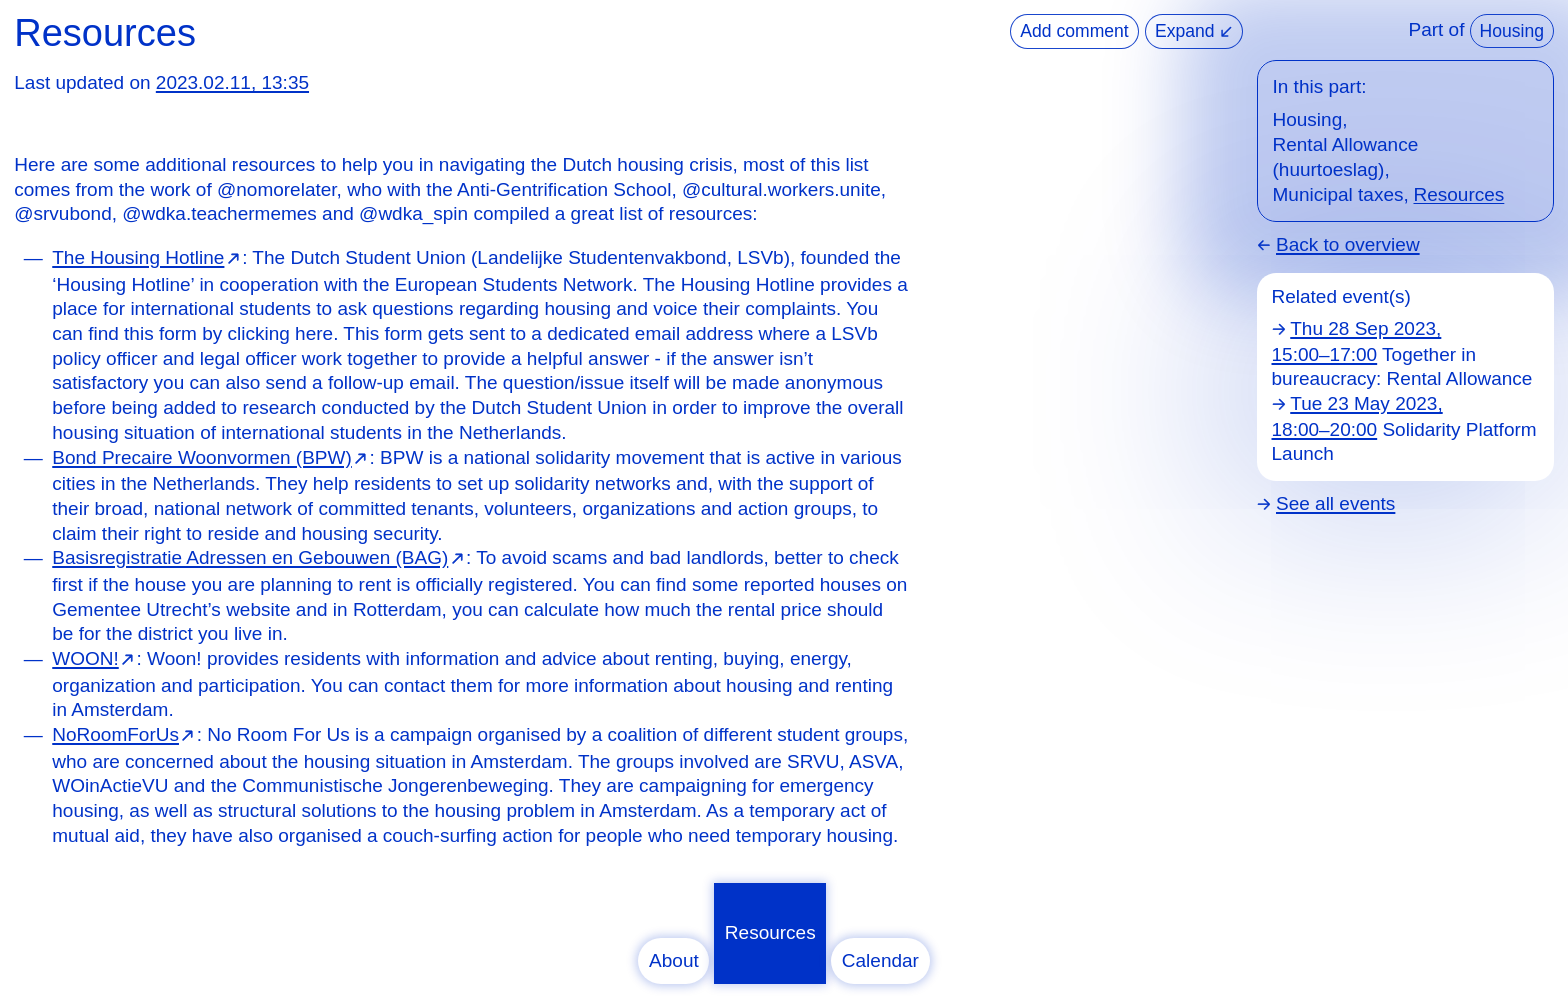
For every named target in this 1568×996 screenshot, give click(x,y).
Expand (1193, 31)
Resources (770, 932)
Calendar (880, 960)
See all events (1335, 503)
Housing (1512, 31)
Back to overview (1348, 244)
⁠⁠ (147, 257)
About (674, 960)
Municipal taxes (1338, 194)
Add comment (1074, 31)
